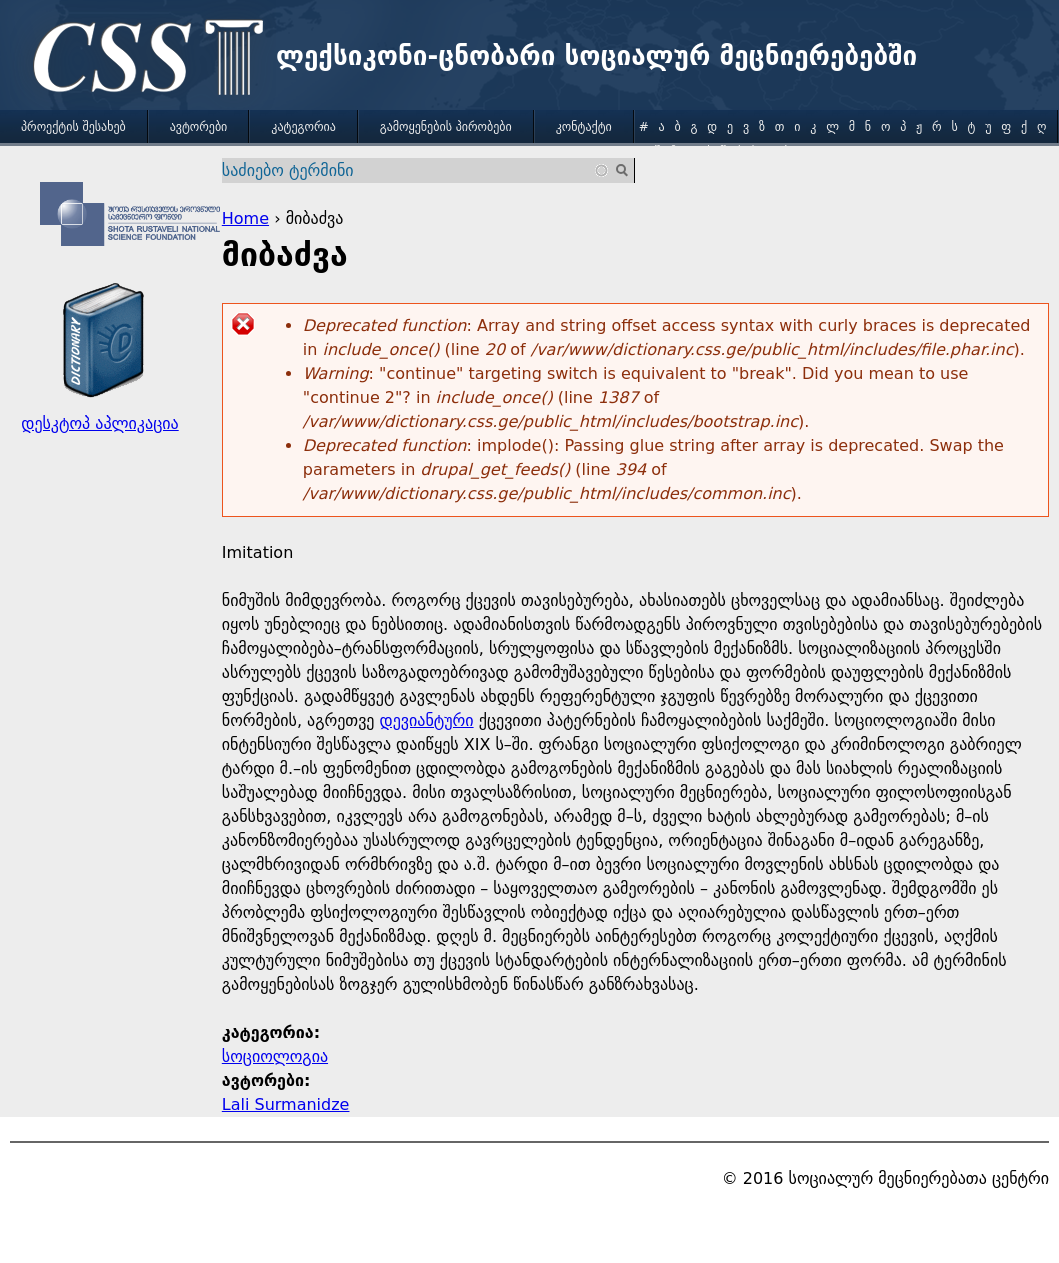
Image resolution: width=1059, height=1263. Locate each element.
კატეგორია (303, 127)
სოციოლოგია (275, 1056)
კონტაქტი (584, 127)
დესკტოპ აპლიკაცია (99, 423)
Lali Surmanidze (286, 1104)
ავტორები (199, 127)
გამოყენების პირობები (446, 127)
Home (245, 218)
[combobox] (416, 170)
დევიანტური (427, 720)
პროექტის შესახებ (73, 127)
